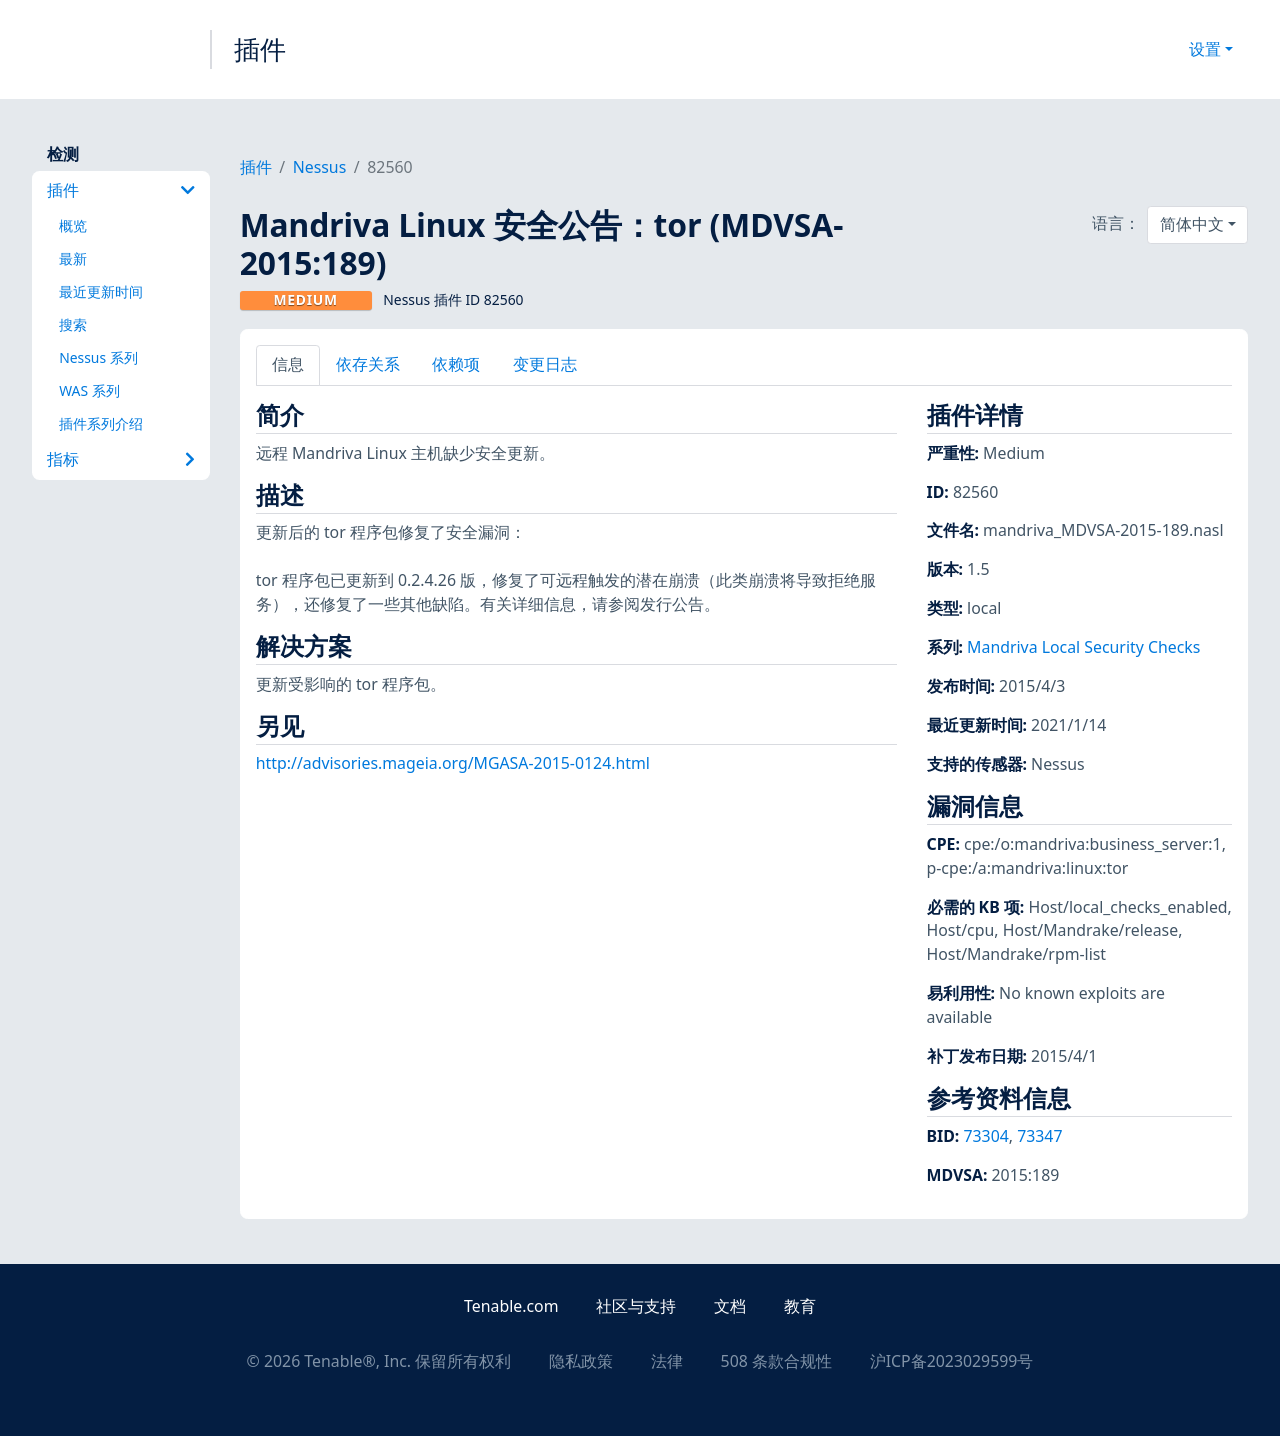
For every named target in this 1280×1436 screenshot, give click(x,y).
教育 (800, 1306)
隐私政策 (581, 1361)
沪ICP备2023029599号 (952, 1361)
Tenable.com (511, 1306)
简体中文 (1192, 224)
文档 (730, 1306)
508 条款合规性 (776, 1361)
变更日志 (545, 364)
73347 (1039, 1136)
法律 (667, 1361)
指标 (120, 459)
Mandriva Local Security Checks (1083, 647)
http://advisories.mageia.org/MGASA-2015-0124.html (453, 763)
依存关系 (368, 364)
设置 (1205, 49)
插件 (260, 49)
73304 (985, 1136)
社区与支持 (636, 1306)
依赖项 (456, 364)
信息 (288, 364)
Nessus (320, 167)
